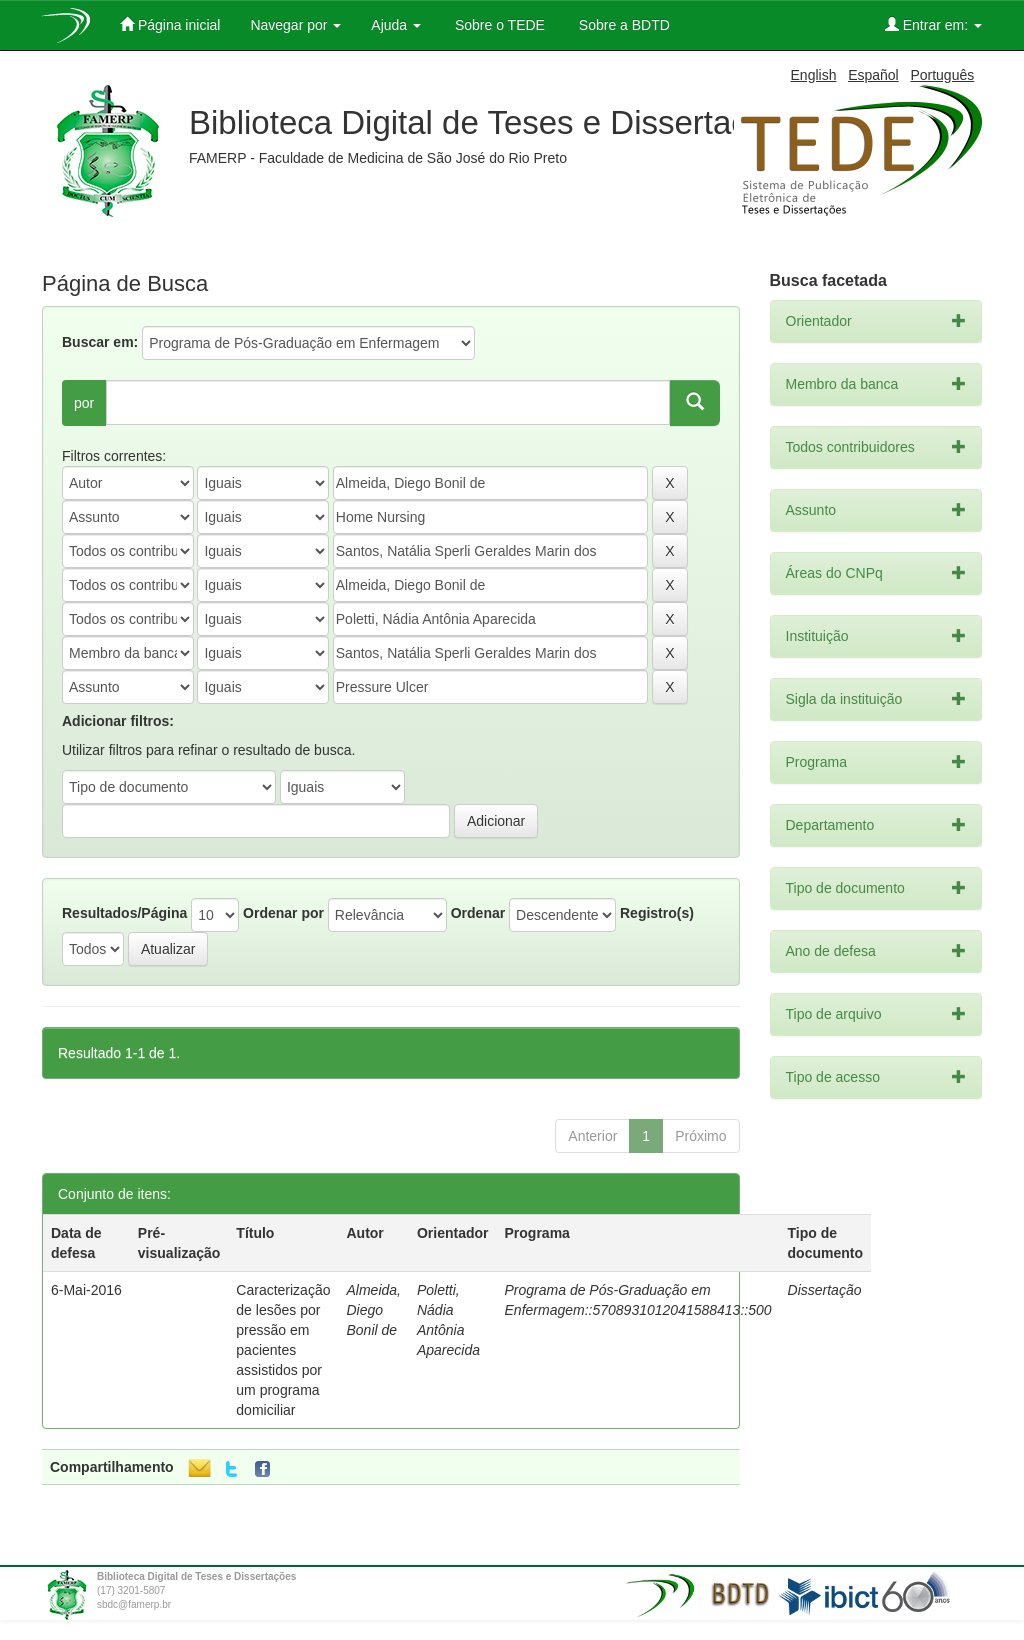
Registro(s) (657, 913)
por (84, 403)
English (814, 75)
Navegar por (295, 25)
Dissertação (825, 1290)
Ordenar (478, 913)
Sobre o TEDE (498, 25)
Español (873, 75)
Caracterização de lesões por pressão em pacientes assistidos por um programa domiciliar (283, 1350)
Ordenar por (283, 913)
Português (942, 75)
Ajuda (396, 25)
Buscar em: (100, 342)
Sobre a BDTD (622, 25)
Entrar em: (933, 24)
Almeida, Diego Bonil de (373, 1310)
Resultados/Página (124, 913)
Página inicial (170, 24)
